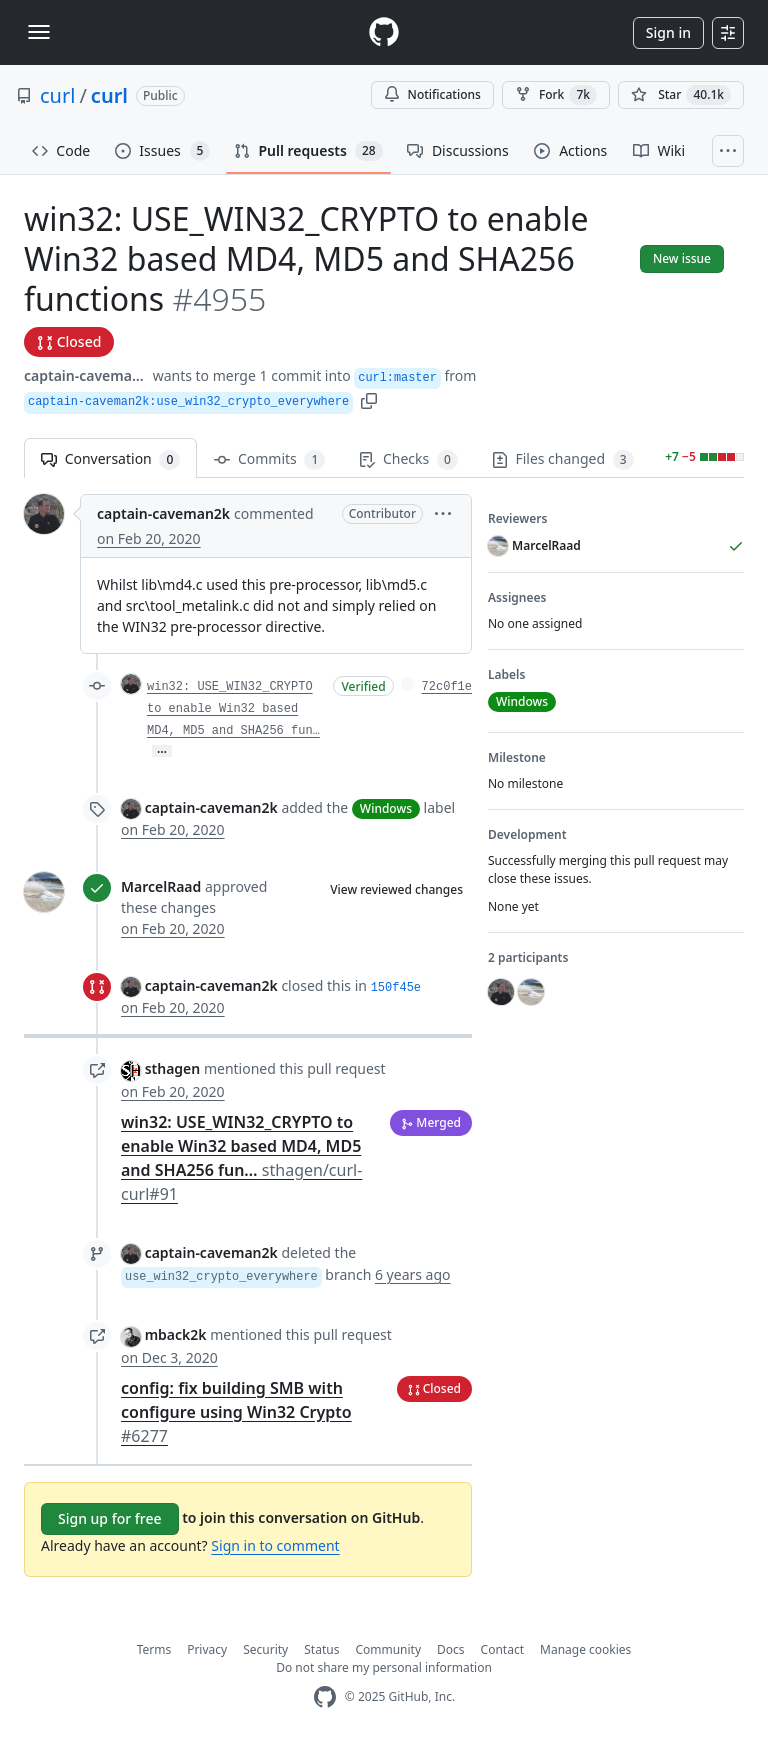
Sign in (668, 32)
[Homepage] (384, 32)
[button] (369, 399)
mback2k (176, 1334)
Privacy (207, 1649)
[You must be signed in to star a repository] (681, 95)
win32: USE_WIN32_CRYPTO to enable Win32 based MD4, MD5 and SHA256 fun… (233, 709)
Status (321, 1649)
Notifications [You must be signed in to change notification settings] (432, 94)
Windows (386, 808)
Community (388, 1649)
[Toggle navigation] (39, 32)
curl (57, 95)
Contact (502, 1649)
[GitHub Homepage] (325, 1697)
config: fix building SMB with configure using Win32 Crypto (236, 1412)
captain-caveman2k (86, 375)
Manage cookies (585, 1649)
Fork (556, 95)
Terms (154, 1649)
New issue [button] (682, 258)
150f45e (396, 988)
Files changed (563, 459)
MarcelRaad (161, 886)
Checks (408, 459)
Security (265, 1649)
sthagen (173, 1068)
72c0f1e (447, 687)
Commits (269, 459)
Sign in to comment (275, 1545)
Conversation (110, 459)
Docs (451, 1649)
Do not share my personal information (384, 1667)
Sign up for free (110, 1518)
